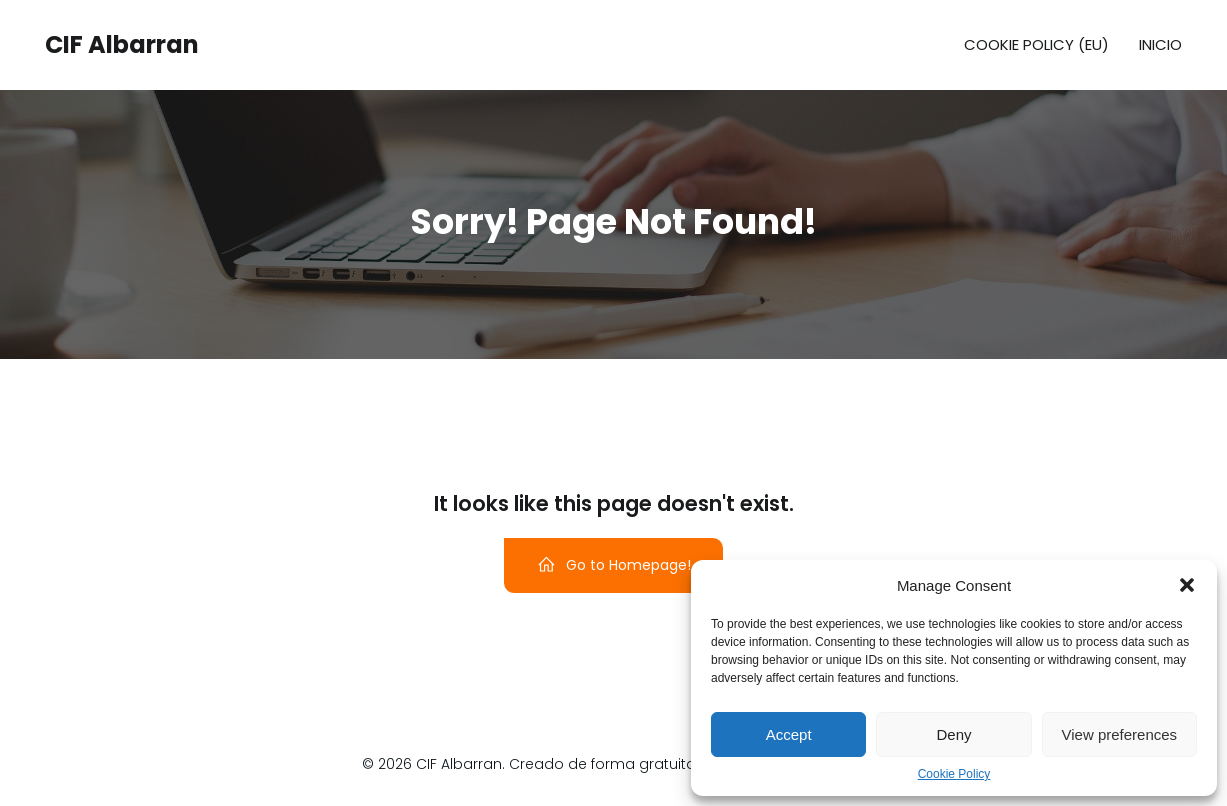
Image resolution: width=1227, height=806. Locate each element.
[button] (1187, 585)
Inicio (1160, 44)
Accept (789, 734)
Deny (953, 734)
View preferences (1120, 734)
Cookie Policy (954, 774)
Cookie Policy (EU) (1036, 44)
